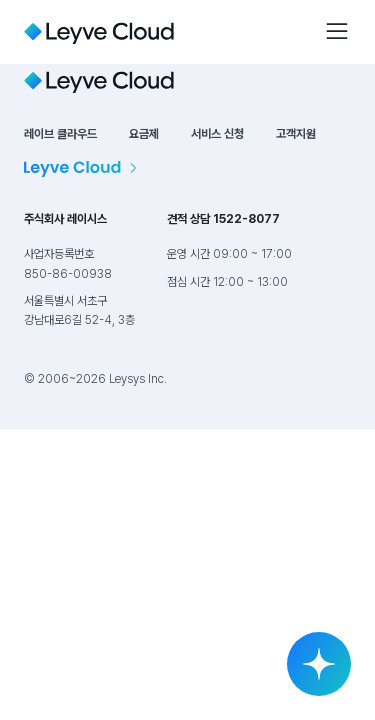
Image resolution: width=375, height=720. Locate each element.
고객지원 (296, 134)
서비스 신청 (217, 134)
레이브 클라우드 (60, 134)
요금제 (144, 134)
